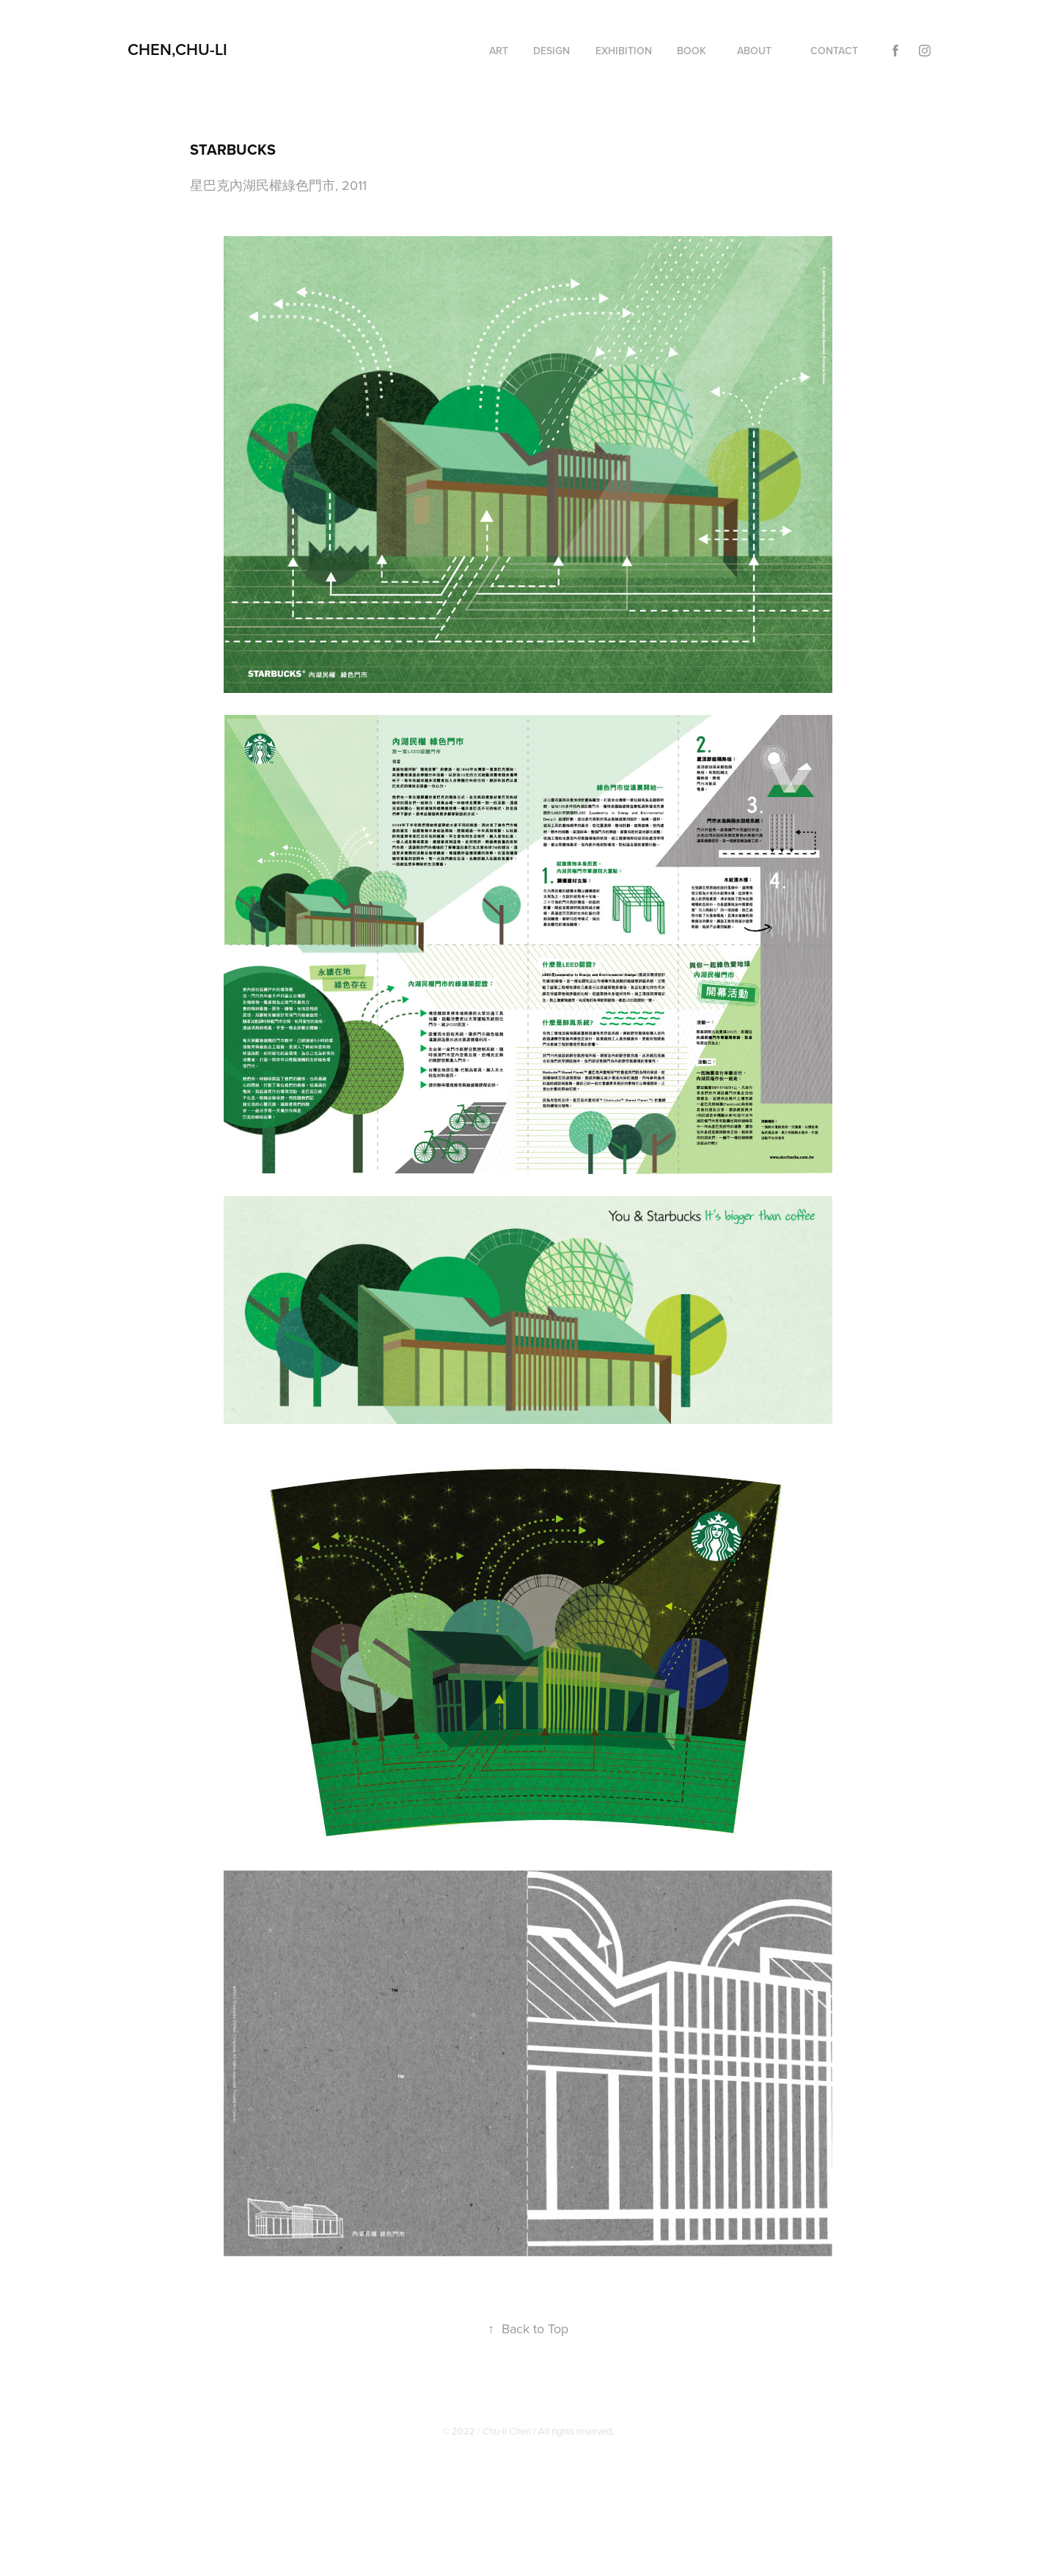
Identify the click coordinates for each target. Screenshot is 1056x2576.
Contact (834, 50)
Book (691, 50)
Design (551, 50)
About (754, 50)
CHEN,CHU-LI (177, 49)
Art (498, 50)
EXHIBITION (623, 50)
